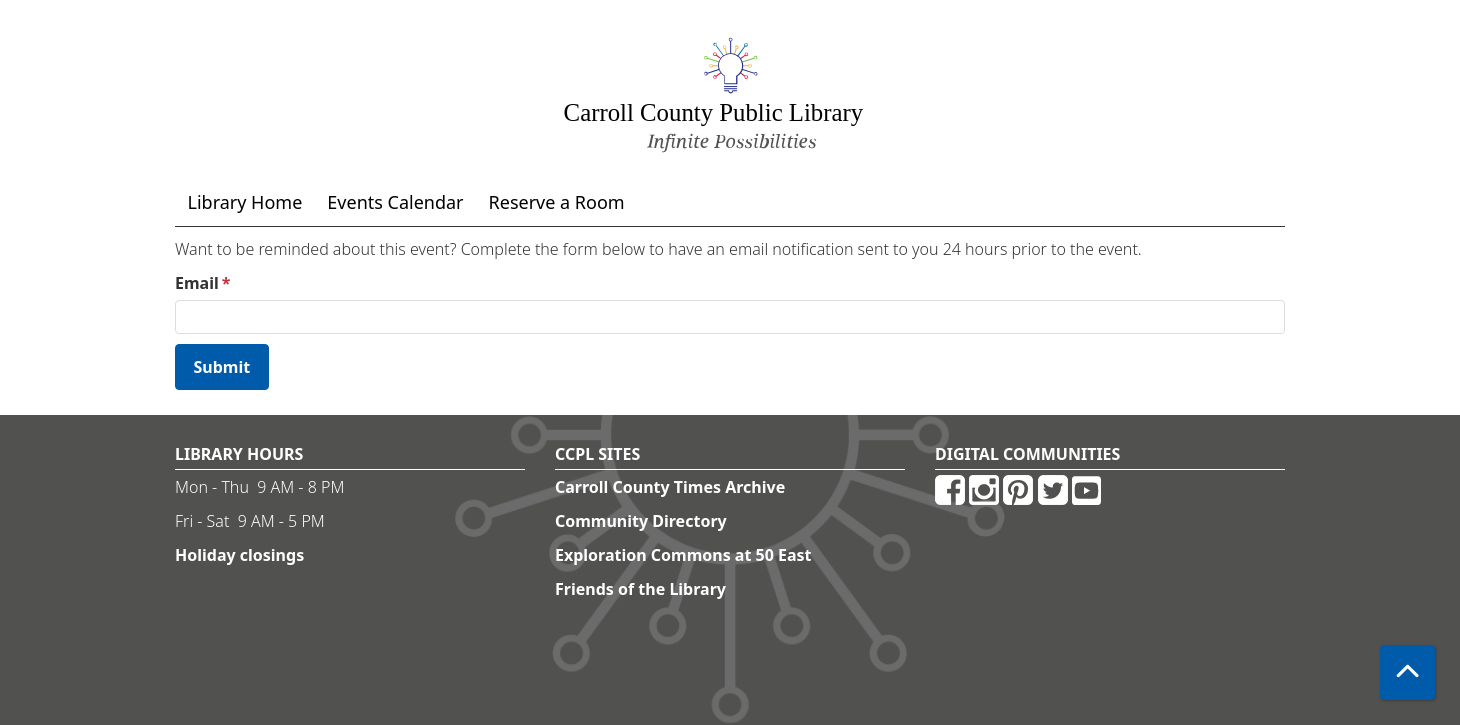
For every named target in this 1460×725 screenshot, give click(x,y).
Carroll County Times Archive (670, 487)
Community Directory (641, 521)
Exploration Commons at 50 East (683, 555)
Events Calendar (395, 202)
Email (197, 283)
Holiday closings (239, 555)
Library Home (245, 202)
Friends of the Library (640, 589)
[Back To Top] (1407, 672)
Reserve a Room (557, 202)
